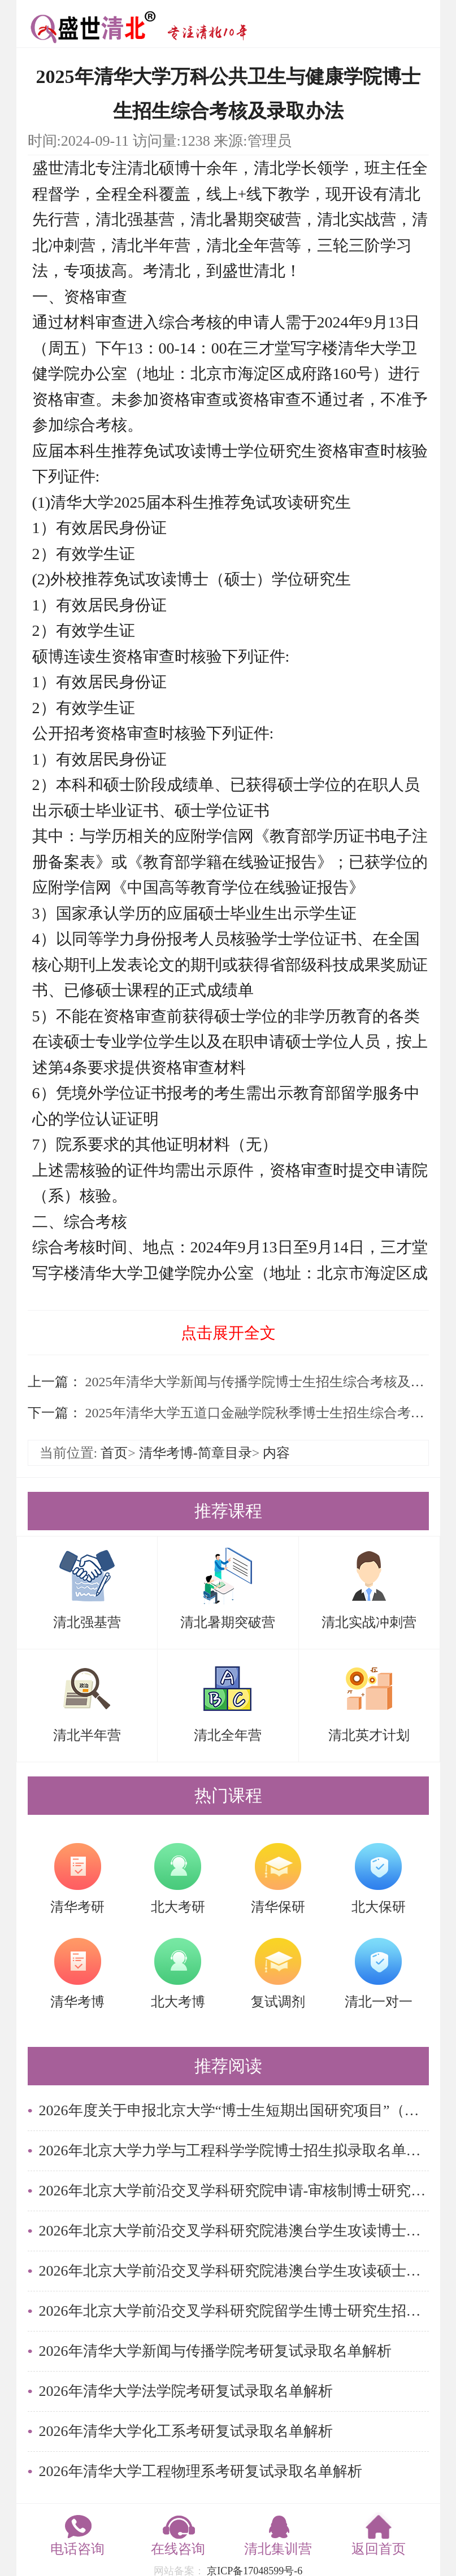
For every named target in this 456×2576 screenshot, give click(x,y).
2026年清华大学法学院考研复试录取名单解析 (186, 2391)
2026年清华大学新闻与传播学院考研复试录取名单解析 (215, 2351)
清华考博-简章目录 (195, 1453)
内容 (276, 1453)
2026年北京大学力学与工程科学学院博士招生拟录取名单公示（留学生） (234, 2150)
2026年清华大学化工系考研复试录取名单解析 (186, 2431)
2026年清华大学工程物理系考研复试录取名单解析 (200, 2471)
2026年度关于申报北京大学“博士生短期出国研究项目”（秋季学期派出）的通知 (234, 2110)
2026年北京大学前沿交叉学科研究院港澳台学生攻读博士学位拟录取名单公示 (234, 2231)
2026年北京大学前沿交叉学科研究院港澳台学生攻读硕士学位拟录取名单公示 (234, 2271)
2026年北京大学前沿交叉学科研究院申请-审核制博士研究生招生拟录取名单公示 (234, 2190)
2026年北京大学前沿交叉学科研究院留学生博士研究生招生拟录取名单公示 (234, 2311)
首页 (114, 1453)
